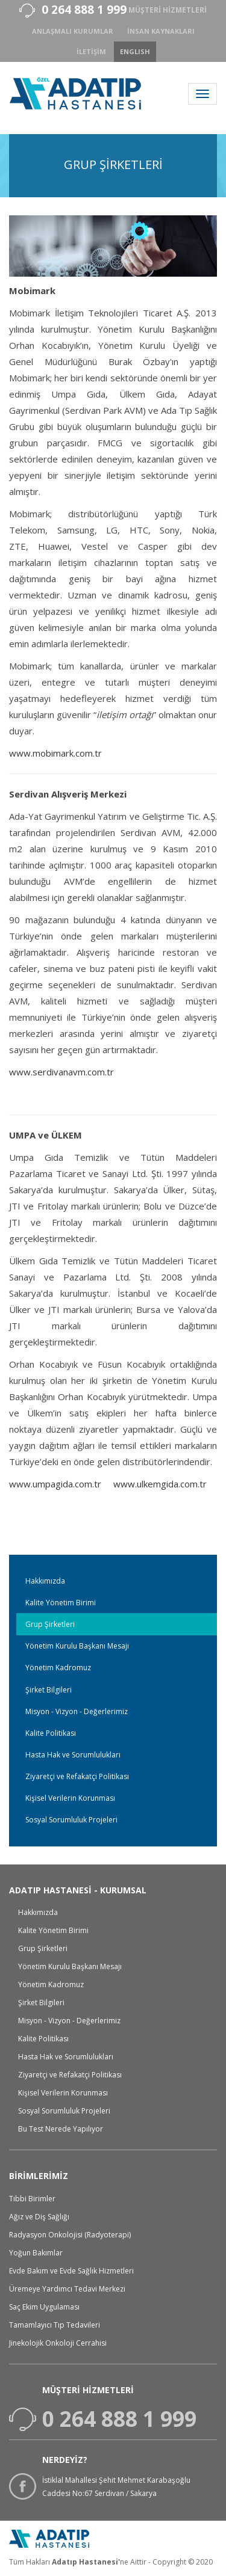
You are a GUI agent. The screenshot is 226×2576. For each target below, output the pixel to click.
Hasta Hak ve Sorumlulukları (73, 1755)
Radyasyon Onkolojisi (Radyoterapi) (70, 2235)
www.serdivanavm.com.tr (61, 1072)
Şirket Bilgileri (48, 1690)
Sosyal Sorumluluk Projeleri (71, 1820)
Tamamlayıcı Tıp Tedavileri (54, 2325)
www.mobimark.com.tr (55, 753)
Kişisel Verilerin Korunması (70, 1798)
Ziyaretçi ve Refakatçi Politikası (77, 1776)
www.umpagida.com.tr (55, 1484)
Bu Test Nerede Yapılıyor (60, 2129)
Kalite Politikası (50, 1733)
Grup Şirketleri (50, 1624)
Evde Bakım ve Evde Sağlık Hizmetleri (71, 2271)
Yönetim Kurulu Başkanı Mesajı (77, 1646)
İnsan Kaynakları (161, 30)
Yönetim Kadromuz (58, 1667)
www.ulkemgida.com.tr (160, 1484)
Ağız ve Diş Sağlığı (39, 2217)
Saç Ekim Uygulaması (44, 2307)
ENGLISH (135, 51)
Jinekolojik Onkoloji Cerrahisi (58, 2343)
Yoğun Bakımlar (36, 2253)
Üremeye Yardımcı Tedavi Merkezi (67, 2289)
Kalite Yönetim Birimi (60, 1602)
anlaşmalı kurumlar (72, 30)
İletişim (91, 51)
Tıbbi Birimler (32, 2198)
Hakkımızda (45, 1581)
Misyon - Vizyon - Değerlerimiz (76, 1711)
